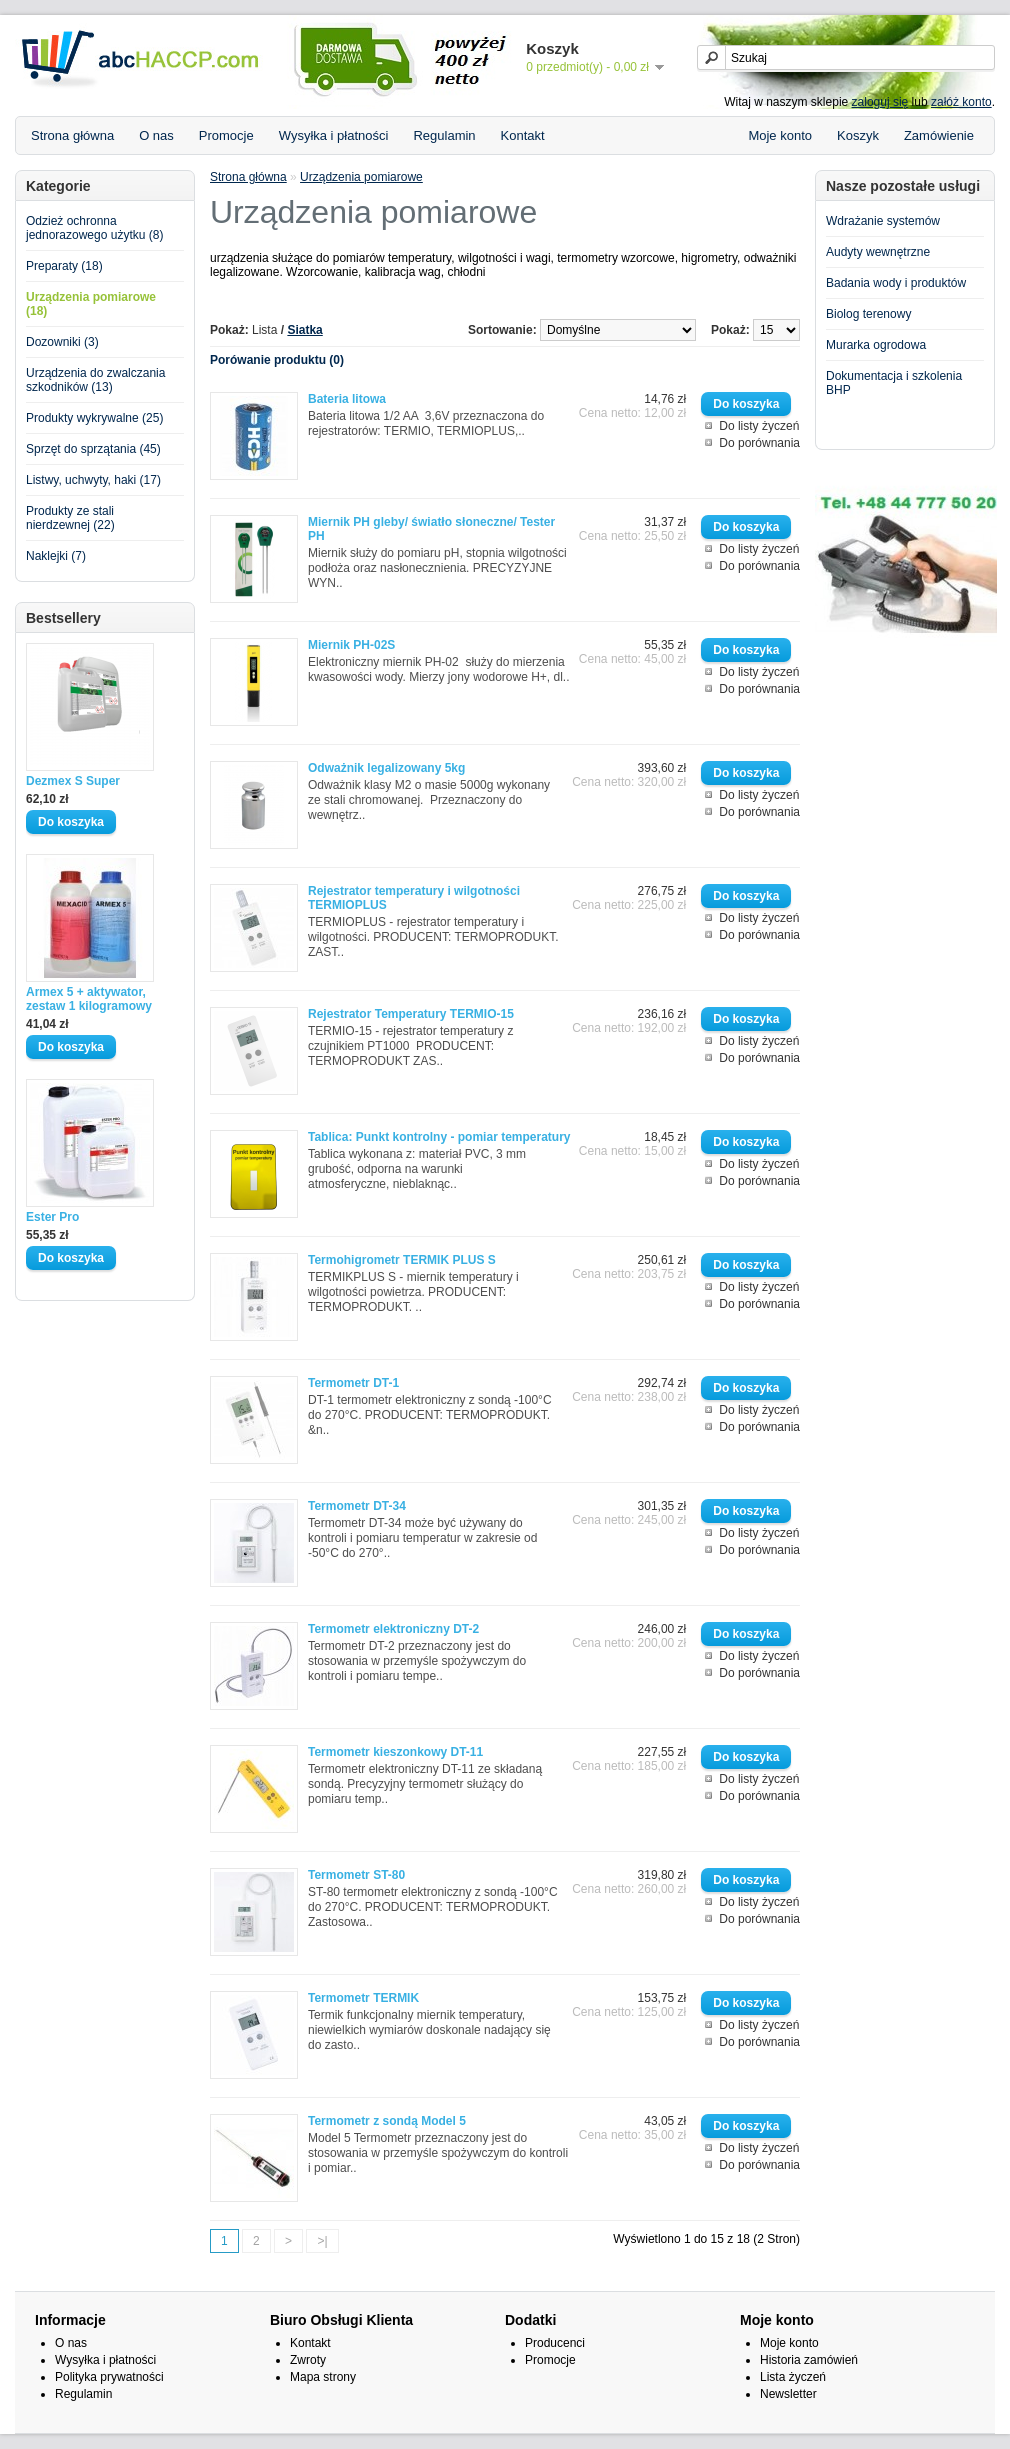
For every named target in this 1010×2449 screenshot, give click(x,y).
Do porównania (759, 443)
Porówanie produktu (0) (277, 360)
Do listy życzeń (759, 426)
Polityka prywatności (109, 2377)
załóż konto (961, 102)
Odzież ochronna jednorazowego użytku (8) (94, 228)
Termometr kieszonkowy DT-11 (395, 1752)
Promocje (226, 135)
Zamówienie (939, 135)
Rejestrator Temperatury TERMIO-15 (411, 1014)
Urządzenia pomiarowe (361, 177)
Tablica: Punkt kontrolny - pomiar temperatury (439, 1137)
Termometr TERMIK (363, 1998)
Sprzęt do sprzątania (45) (93, 449)
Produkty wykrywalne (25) (94, 418)
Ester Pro (52, 1217)
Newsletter (788, 2394)
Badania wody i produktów (896, 283)
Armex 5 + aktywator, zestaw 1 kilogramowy (89, 999)
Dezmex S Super (73, 781)
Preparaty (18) (64, 266)
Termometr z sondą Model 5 (387, 2121)
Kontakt (523, 135)
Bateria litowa (347, 399)
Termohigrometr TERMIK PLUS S (402, 1260)
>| (322, 2241)
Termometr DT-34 (357, 1506)
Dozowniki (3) (62, 342)
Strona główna (72, 135)
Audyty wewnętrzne (878, 252)
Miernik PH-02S (351, 645)
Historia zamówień (809, 2360)
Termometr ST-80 (356, 1875)
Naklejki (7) (56, 556)
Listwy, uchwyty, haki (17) (93, 480)
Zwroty (308, 2360)
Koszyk (858, 135)
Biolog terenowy (868, 314)
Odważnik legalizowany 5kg (386, 768)
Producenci (555, 2343)
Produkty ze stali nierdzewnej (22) (70, 518)
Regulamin (444, 135)
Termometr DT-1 (353, 1383)
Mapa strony (323, 2377)
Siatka (304, 330)
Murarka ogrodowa (876, 345)
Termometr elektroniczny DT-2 (393, 1629)
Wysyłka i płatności (334, 135)
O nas (156, 135)
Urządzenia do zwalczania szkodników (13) (95, 380)
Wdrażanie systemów (883, 221)
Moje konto (780, 135)
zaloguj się (880, 102)
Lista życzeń (793, 2377)
